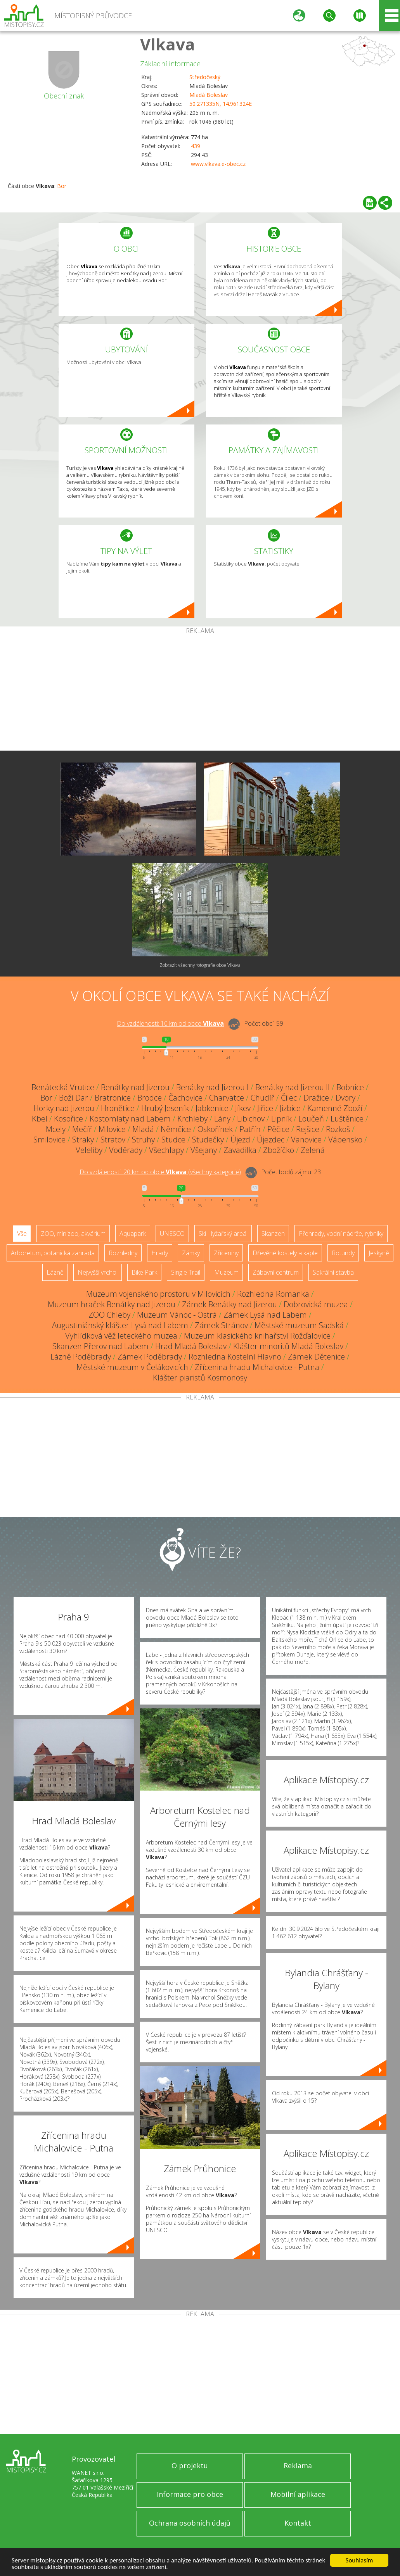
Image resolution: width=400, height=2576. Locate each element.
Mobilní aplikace (297, 2494)
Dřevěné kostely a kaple (285, 1253)
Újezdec (270, 1139)
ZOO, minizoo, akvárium (73, 1233)
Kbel (39, 1118)
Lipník (281, 1118)
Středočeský (204, 77)
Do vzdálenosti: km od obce (170, 1023)
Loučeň (311, 1118)
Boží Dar (73, 1097)
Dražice (316, 1097)
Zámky (191, 1253)
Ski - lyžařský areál (223, 1233)
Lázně (55, 1272)
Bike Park (144, 1272)
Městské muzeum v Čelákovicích (132, 1367)
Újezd (240, 1139)
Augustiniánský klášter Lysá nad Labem (120, 1325)
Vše (22, 1233)
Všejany (203, 1150)
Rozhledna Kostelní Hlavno (235, 1356)
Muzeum (226, 1272)
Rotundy (343, 1253)
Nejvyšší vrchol (98, 1272)
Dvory (345, 1097)
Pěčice (278, 1129)
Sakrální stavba (333, 1272)
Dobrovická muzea (316, 1304)
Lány (222, 1118)
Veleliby (89, 1150)
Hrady (159, 1253)
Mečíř (82, 1129)
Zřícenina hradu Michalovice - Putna (257, 1367)
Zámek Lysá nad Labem (265, 1315)
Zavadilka (239, 1150)
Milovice (112, 1129)
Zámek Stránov (221, 1325)
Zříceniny (226, 1253)
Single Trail (185, 1272)
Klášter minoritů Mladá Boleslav (288, 1346)
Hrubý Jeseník (165, 1108)
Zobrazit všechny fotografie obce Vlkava (200, 965)
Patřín (250, 1129)
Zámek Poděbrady (150, 1356)
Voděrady (125, 1150)
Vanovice (306, 1139)
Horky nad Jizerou (63, 1108)
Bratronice (113, 1097)
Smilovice (49, 1139)
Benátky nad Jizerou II (292, 1087)
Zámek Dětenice (316, 1356)
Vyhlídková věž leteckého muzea (121, 1335)
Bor (61, 186)
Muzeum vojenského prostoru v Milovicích (158, 1294)
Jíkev (243, 1108)
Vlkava (167, 44)
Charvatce (226, 1097)
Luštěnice (347, 1118)
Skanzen (273, 1233)
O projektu (189, 2465)
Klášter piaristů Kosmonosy (200, 1377)
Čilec (289, 1097)
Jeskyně (379, 1253)
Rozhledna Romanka (273, 1294)
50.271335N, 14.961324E (220, 103)
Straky (83, 1139)
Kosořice (68, 1118)
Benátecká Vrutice (62, 1087)
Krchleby (192, 1118)
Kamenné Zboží (334, 1108)
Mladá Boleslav (208, 94)
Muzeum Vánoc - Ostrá (177, 1315)
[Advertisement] (200, 692)
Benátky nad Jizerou (135, 1087)
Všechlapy (166, 1150)
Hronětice (118, 1108)
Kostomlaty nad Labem (130, 1118)
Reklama (298, 2465)
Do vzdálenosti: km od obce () (160, 1172)
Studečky (208, 1139)
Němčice (176, 1129)
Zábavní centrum (276, 1272)
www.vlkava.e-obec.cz (218, 163)
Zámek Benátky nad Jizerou (229, 1304)
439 (195, 146)
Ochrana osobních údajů (189, 2523)
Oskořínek (215, 1129)
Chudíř (262, 1097)
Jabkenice (212, 1108)
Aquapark (132, 1233)
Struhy (143, 1139)
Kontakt (297, 2523)
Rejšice (307, 1129)
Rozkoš (338, 1129)
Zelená (313, 1150)
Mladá (143, 1129)
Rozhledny (123, 1253)
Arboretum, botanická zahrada (53, 1253)
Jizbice (290, 1108)
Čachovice (185, 1097)
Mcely (56, 1129)
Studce (173, 1139)
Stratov (112, 1139)
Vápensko (345, 1139)
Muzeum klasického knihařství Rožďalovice (257, 1335)
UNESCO (172, 1233)
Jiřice (265, 1108)
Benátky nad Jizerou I (212, 1087)
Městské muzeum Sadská (299, 1325)
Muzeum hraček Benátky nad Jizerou (111, 1304)
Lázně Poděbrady (80, 1356)
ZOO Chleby (109, 1315)
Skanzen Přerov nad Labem (100, 1346)
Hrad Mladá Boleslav (191, 1346)
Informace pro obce (190, 2494)
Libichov (251, 1118)
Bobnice (350, 1087)
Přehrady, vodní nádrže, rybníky (341, 1233)
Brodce (149, 1097)
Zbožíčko (278, 1150)
